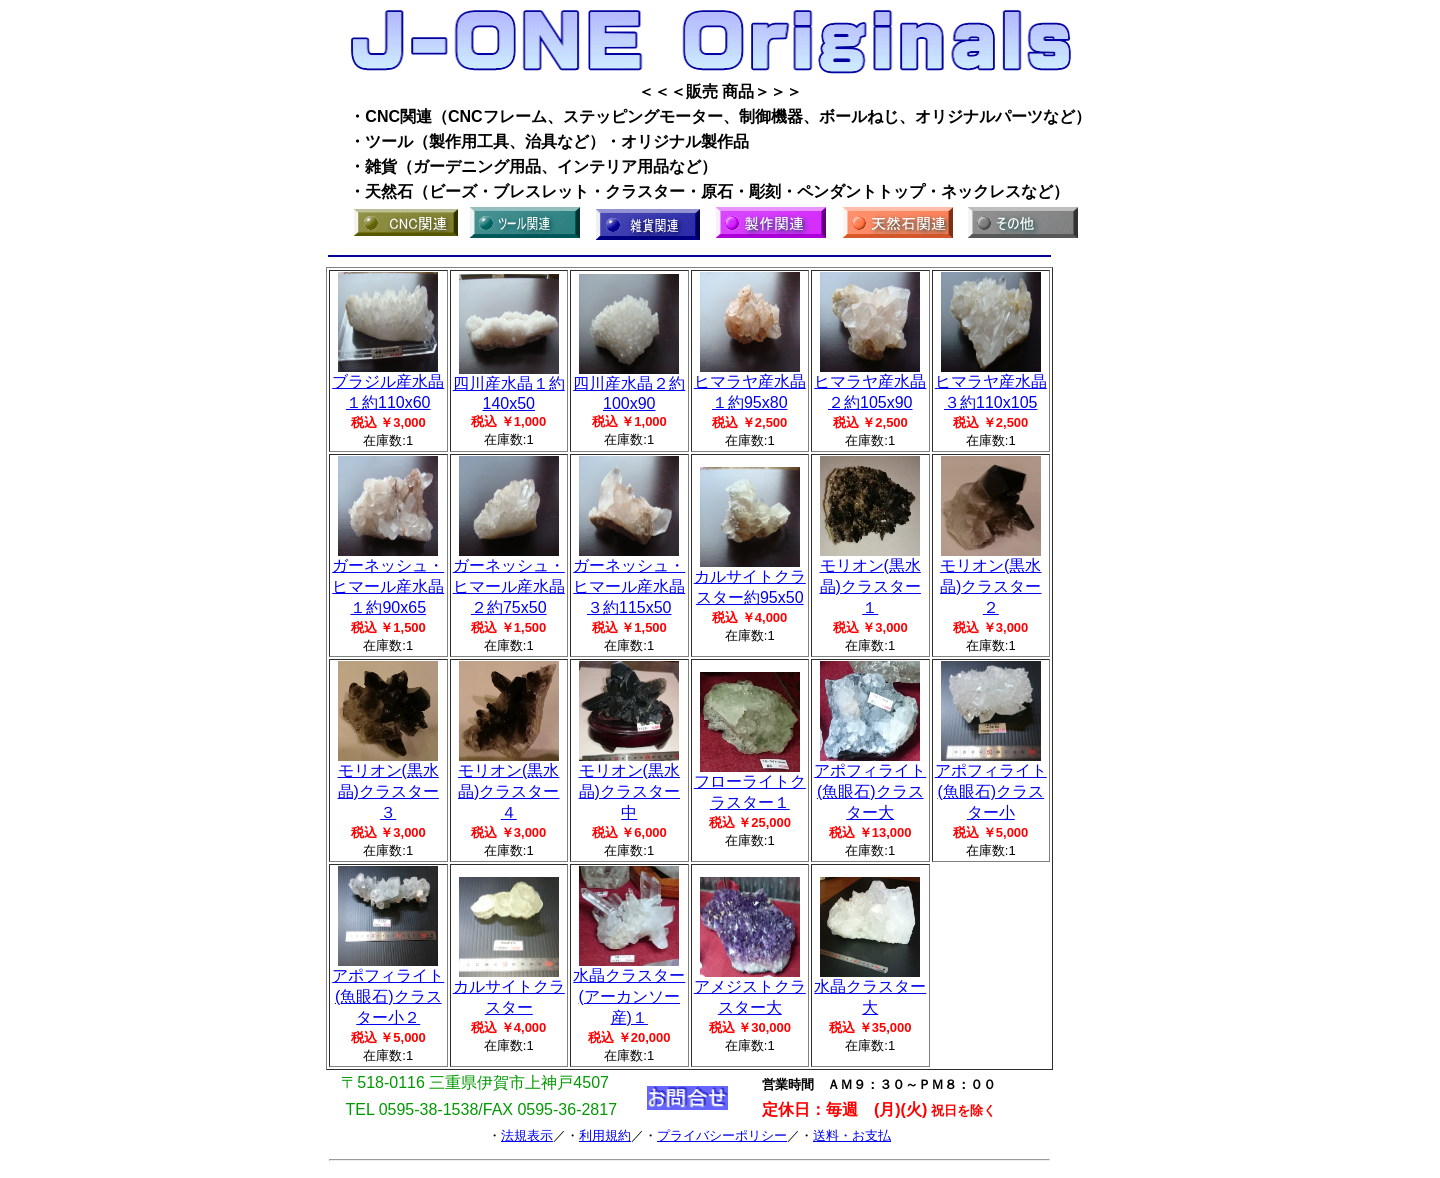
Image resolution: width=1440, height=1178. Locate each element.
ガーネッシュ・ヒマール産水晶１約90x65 (388, 579)
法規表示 (527, 1135)
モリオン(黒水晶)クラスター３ (388, 784)
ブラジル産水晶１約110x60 (388, 384)
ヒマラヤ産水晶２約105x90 (870, 384)
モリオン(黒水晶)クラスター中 (629, 784)
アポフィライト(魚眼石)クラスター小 (991, 784)
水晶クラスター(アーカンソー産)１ (629, 989)
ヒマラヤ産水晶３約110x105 (991, 384)
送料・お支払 (852, 1135)
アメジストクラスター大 (750, 989)
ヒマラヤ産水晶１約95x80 (750, 384)
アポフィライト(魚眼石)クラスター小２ (388, 989)
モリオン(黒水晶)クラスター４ (508, 784)
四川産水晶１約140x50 (509, 386)
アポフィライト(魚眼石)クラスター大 (870, 784)
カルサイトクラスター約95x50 (750, 579)
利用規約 (605, 1135)
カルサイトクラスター (509, 989)
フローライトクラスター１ (750, 784)
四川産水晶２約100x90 (629, 386)
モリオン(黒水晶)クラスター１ (870, 579)
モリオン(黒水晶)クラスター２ (990, 579)
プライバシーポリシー (722, 1135)
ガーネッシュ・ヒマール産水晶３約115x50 (629, 579)
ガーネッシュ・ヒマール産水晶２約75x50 (509, 579)
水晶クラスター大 (870, 989)
